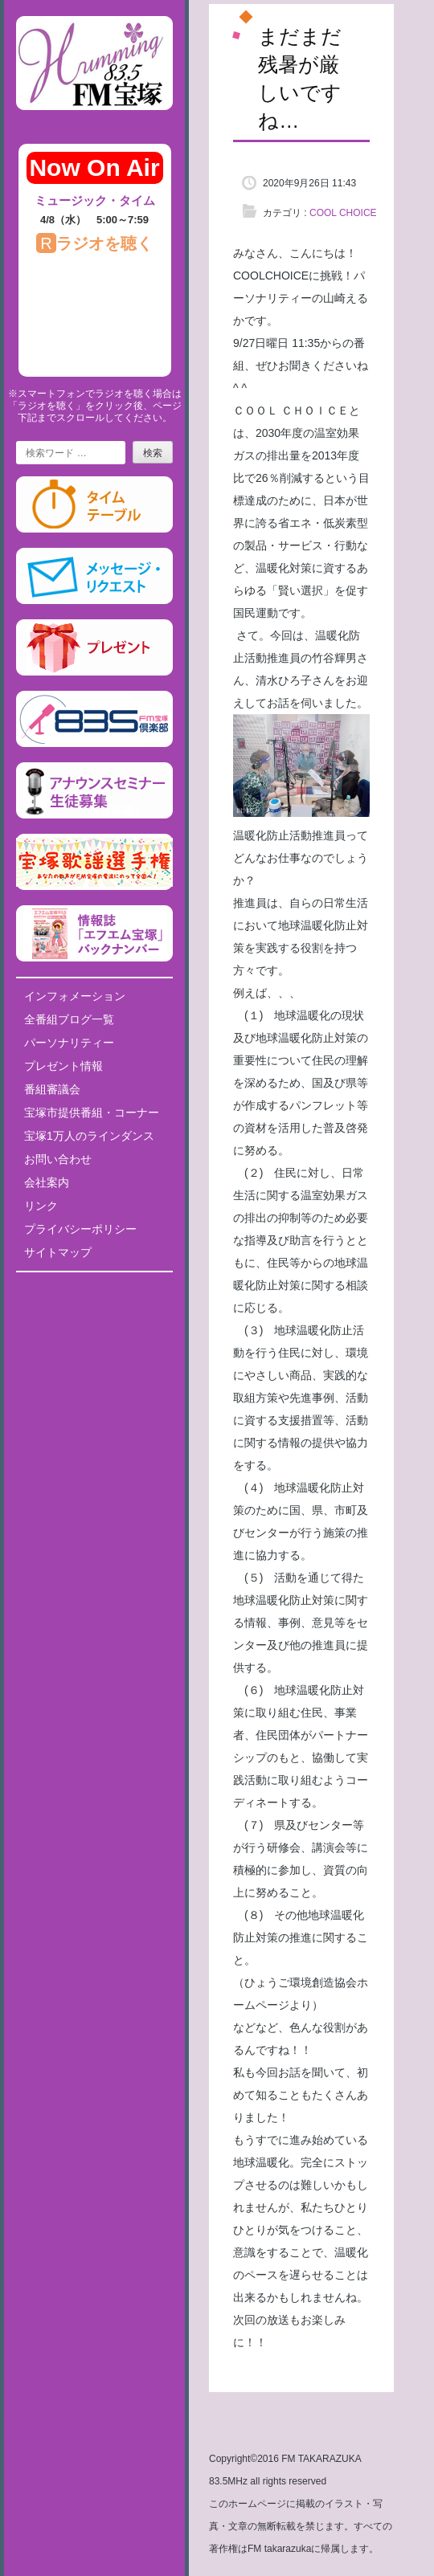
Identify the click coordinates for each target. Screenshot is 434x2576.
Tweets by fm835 (94, 1290)
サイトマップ (58, 1252)
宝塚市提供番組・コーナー (91, 1112)
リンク (41, 1205)
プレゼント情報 (63, 1065)
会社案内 (46, 1182)
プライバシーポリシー (80, 1229)
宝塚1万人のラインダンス (89, 1135)
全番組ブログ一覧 (69, 1019)
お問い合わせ (58, 1159)
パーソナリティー (69, 1042)
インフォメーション (74, 996)
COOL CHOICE (343, 212)
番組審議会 (52, 1089)
